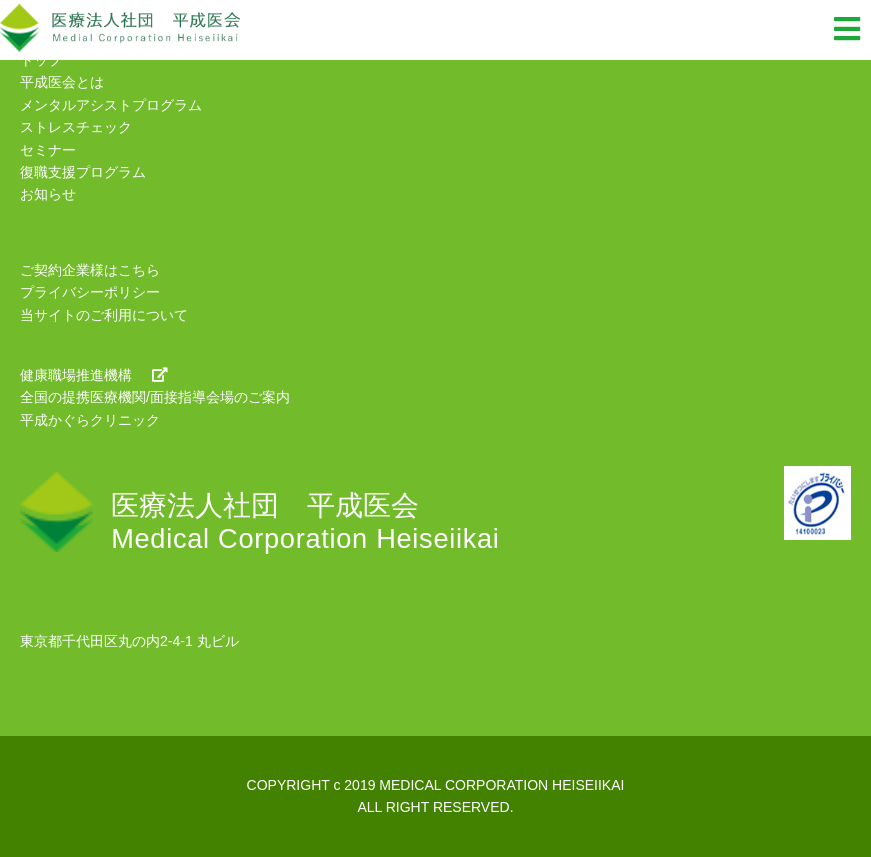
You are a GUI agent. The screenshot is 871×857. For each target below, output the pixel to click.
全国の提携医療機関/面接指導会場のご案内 (155, 397)
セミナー (48, 150)
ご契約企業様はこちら (90, 270)
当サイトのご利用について (104, 315)
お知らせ (48, 194)
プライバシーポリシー (90, 292)
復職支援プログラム (83, 172)
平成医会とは (62, 82)
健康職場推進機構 (94, 375)
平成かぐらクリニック (90, 420)
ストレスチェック (76, 127)
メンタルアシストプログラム (111, 105)
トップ (41, 60)
